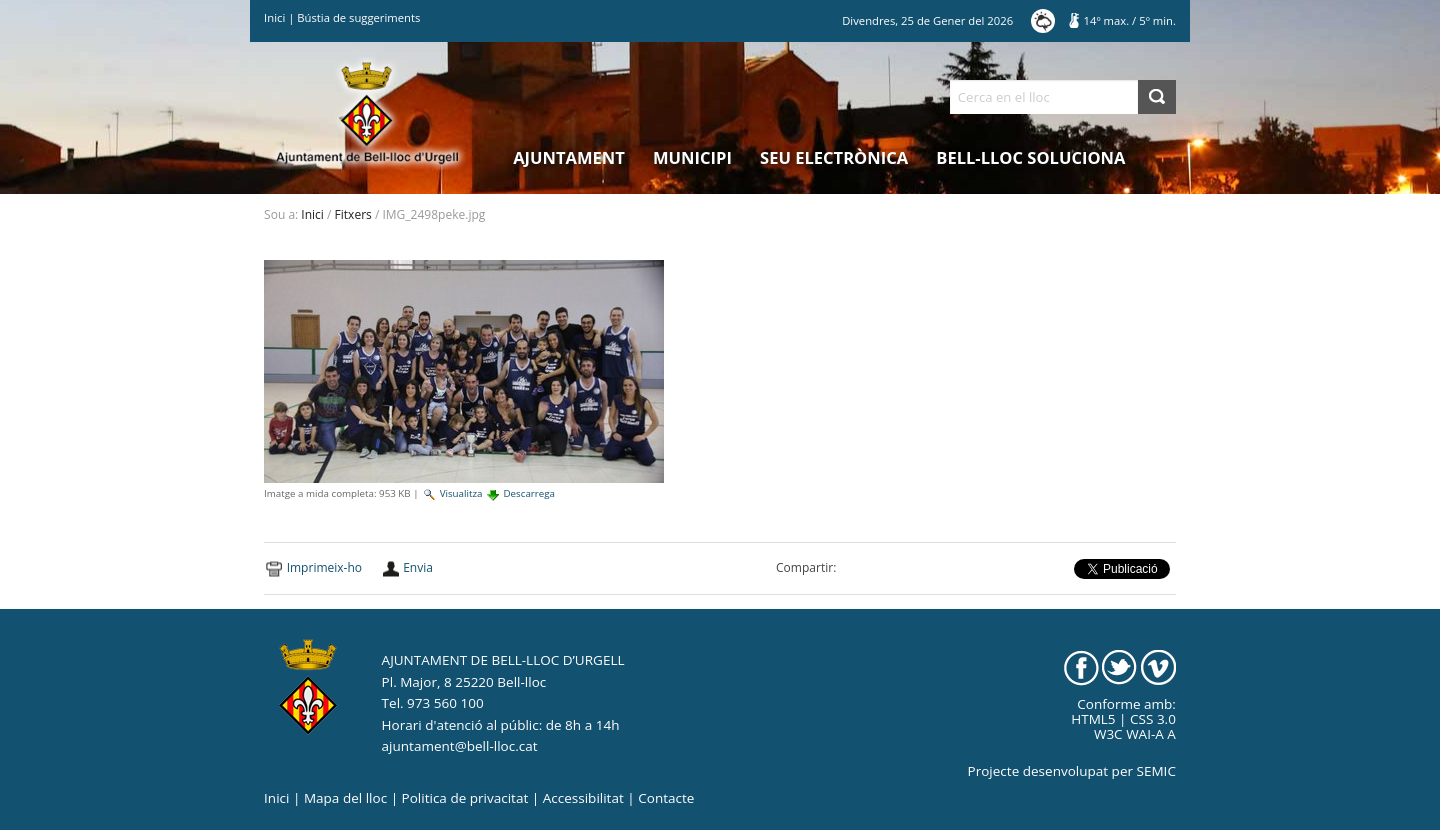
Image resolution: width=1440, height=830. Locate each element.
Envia (418, 567)
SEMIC (1156, 771)
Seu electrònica (834, 157)
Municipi (692, 157)
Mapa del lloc (345, 798)
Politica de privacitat (465, 798)
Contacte (666, 798)
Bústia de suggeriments (358, 17)
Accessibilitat (583, 798)
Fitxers (353, 214)
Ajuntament (569, 157)
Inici (274, 17)
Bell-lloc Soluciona (1030, 157)
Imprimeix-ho (324, 567)
